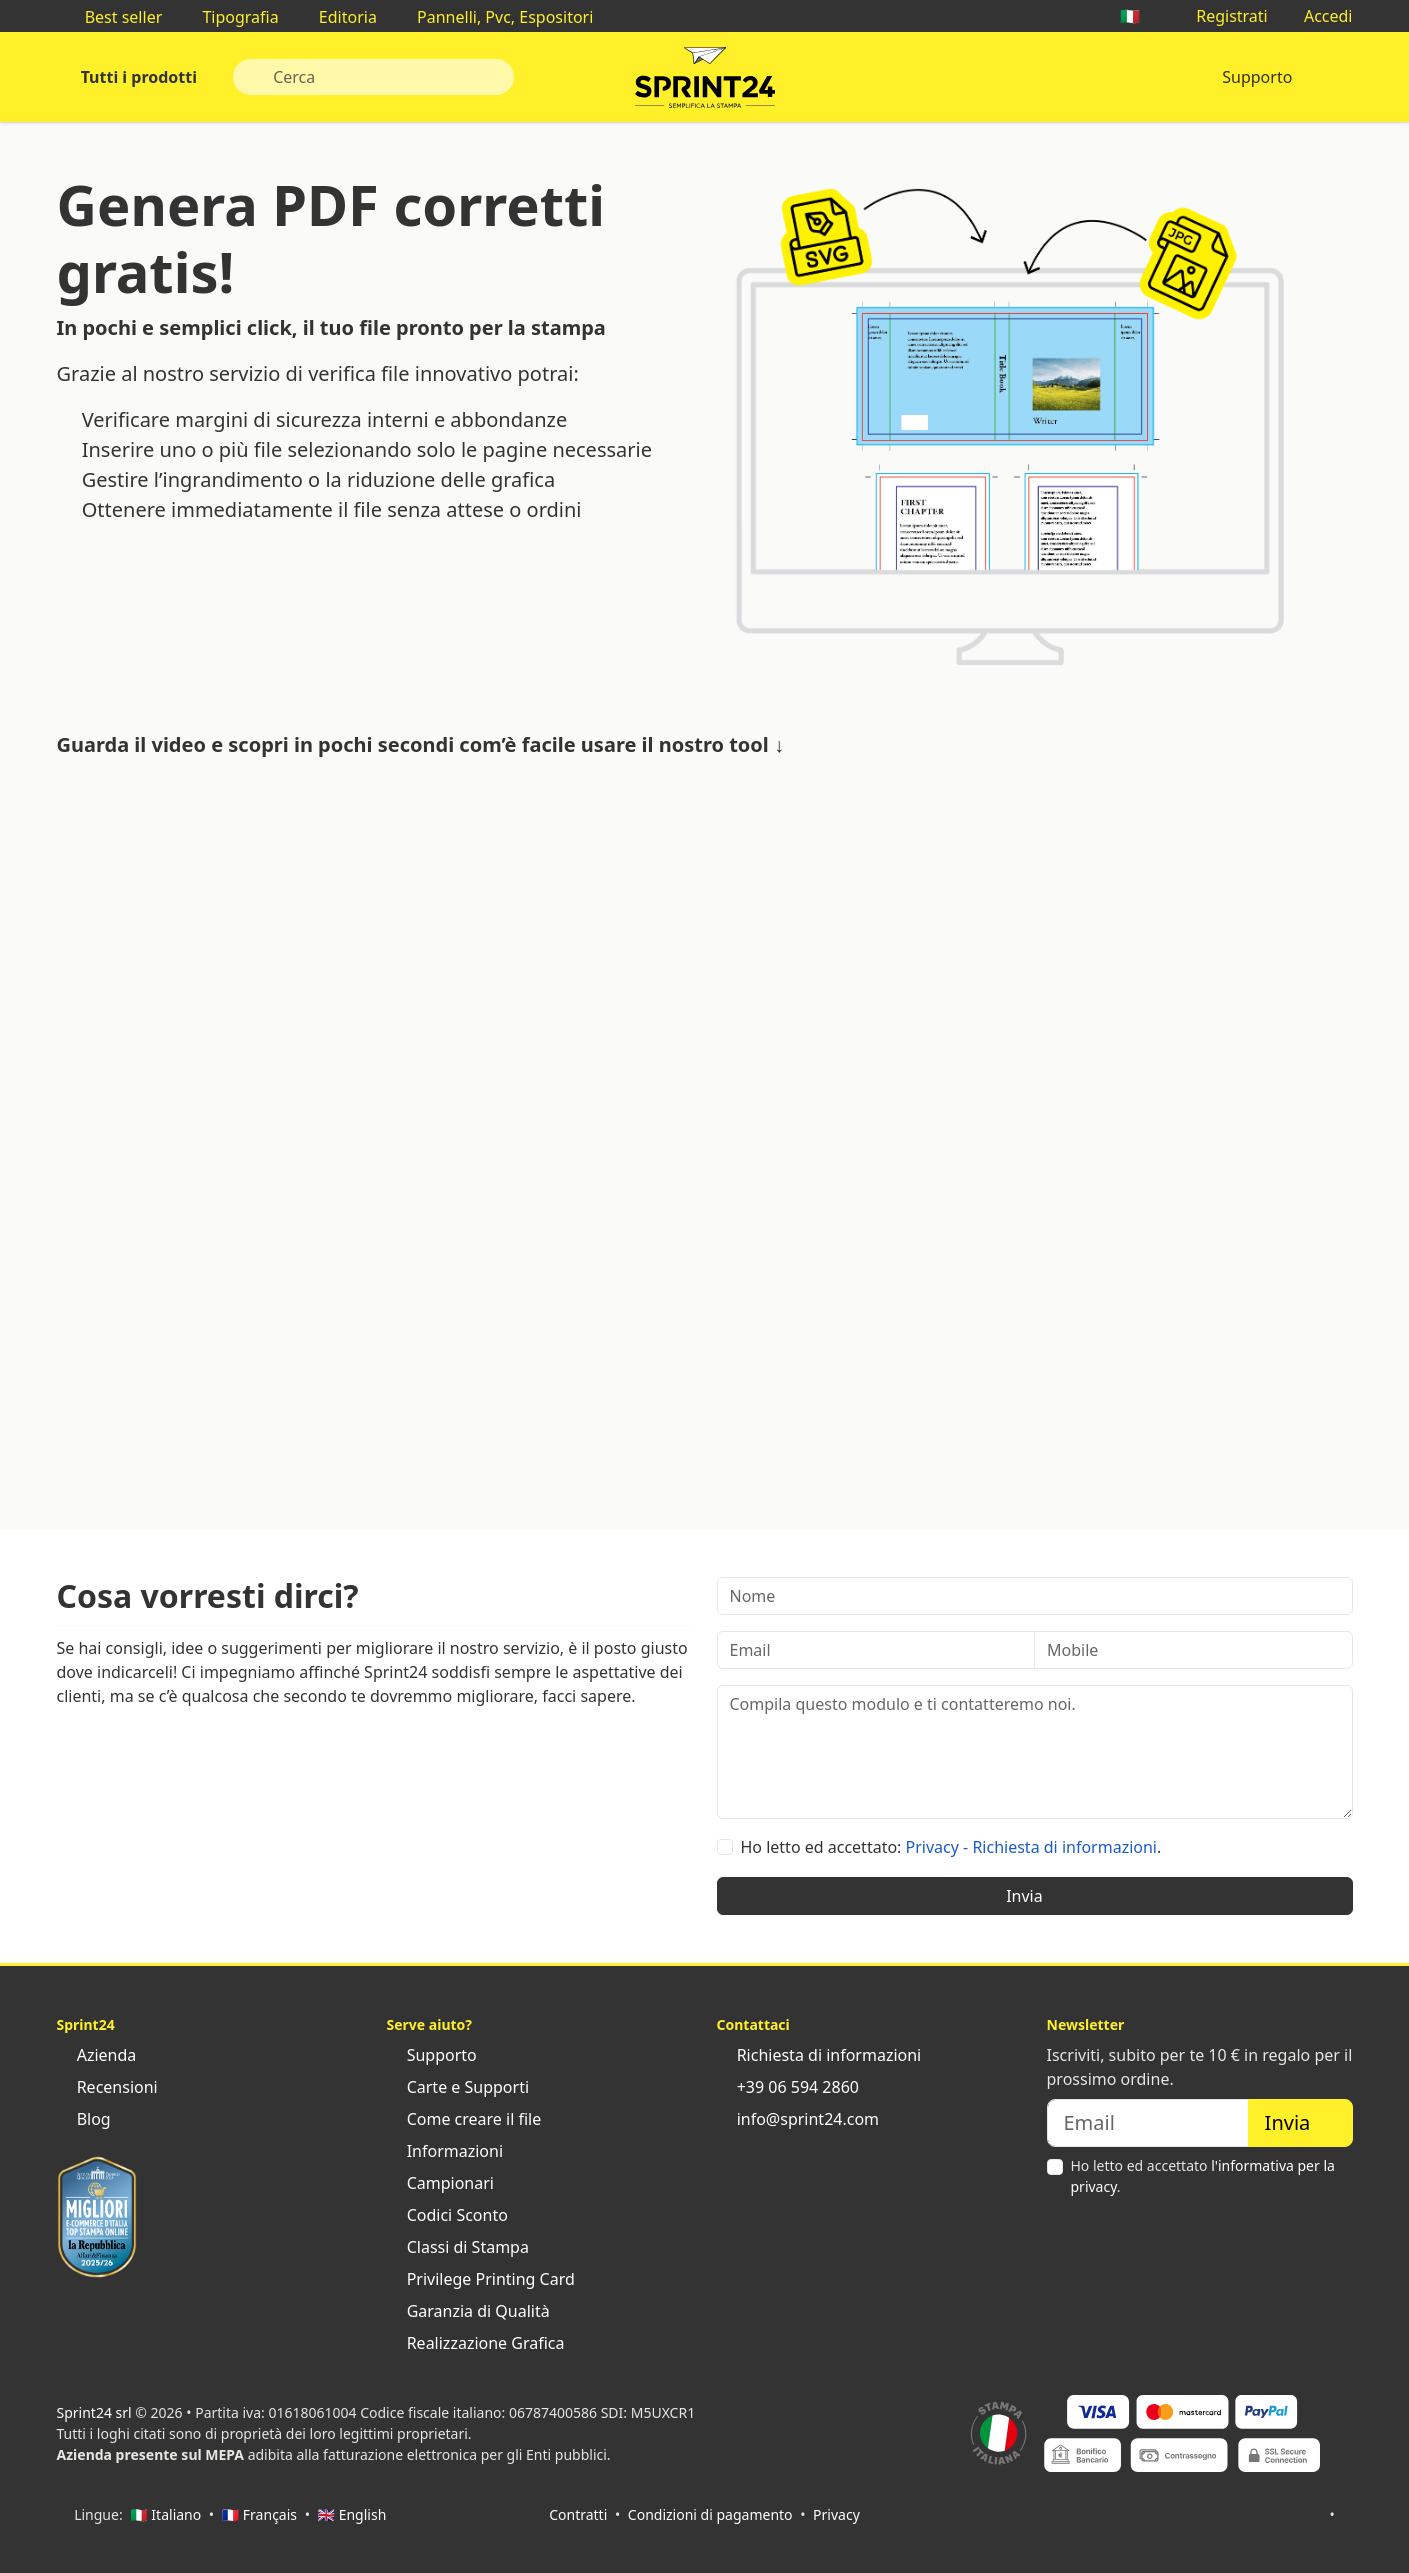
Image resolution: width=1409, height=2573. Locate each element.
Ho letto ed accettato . (1203, 2176)
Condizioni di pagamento (710, 2514)
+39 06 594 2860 (788, 2087)
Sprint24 (705, 82)
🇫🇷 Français (259, 2514)
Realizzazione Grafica (476, 2343)
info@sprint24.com (798, 2119)
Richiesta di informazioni (819, 2055)
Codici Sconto (447, 2215)
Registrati (1222, 16)
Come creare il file (464, 2119)
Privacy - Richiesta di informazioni (1031, 1847)
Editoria (338, 17)
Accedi (1318, 16)
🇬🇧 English (352, 2514)
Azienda (97, 2055)
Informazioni (445, 2151)
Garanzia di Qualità (468, 2311)
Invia (1034, 1896)
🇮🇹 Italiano (165, 2514)
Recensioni (107, 2087)
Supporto (1257, 77)
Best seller (114, 17)
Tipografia (230, 17)
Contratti (578, 2514)
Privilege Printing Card (481, 2279)
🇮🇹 (1140, 16)
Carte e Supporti (458, 2087)
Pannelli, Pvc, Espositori (495, 17)
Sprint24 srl (94, 2412)
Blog (84, 2119)
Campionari (440, 2183)
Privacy (836, 2514)
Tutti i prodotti (137, 77)
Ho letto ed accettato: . (951, 1847)
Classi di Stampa (458, 2247)
